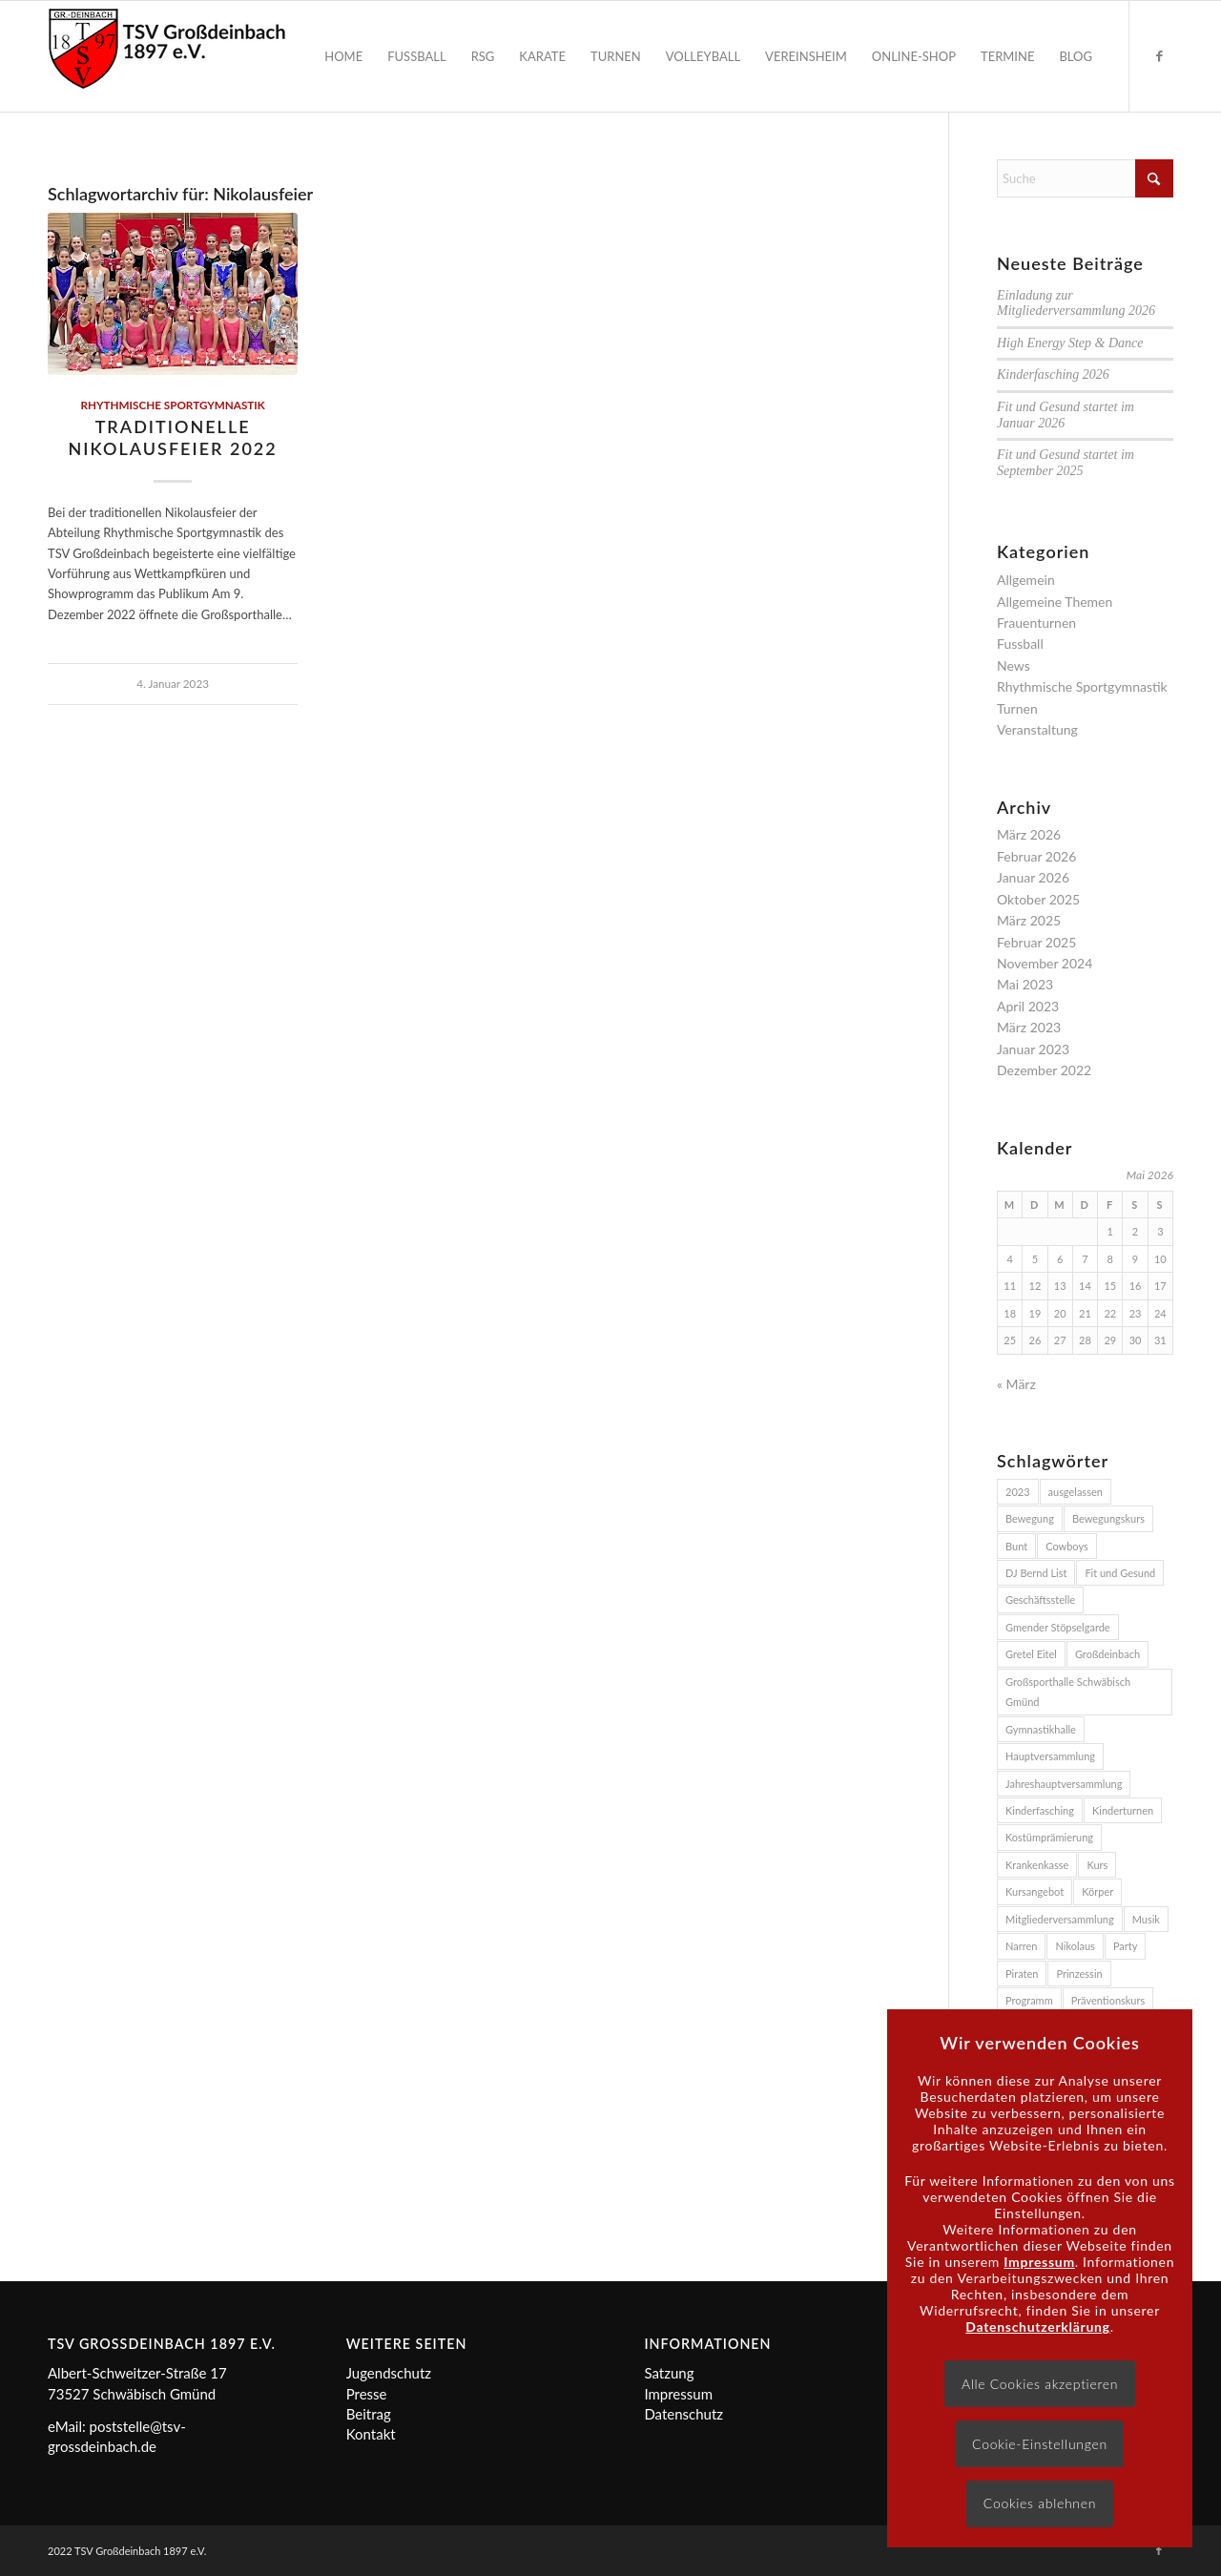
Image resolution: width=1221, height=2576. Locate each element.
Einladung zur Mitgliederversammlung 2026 (1076, 303)
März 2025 (1029, 920)
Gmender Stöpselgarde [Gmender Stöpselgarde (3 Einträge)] (1057, 1627)
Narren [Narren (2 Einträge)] (1021, 1946)
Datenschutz (683, 2413)
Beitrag (368, 2413)
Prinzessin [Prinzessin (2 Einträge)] (1079, 1973)
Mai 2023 (1025, 984)
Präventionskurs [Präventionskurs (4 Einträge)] (1108, 2000)
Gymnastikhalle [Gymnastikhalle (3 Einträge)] (1040, 1729)
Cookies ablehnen (1039, 2503)
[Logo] (167, 56)
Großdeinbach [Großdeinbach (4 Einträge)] (1107, 1654)
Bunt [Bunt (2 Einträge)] (1016, 1546)
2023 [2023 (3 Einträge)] (1017, 1491)
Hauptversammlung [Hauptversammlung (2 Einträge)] (1050, 1756)
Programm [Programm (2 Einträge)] (1029, 2000)
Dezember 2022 (1044, 1070)
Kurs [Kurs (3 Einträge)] (1096, 1865)
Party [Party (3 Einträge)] (1125, 1946)
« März (1016, 1384)
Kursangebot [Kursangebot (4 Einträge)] (1034, 1891)
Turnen (1017, 708)
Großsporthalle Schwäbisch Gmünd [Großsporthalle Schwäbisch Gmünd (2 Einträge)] (1067, 1691)
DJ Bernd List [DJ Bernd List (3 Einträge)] (1035, 1573)
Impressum (678, 2393)
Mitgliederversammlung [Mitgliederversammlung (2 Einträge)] (1059, 1919)
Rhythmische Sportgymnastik (172, 404)
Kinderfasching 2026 (1053, 374)
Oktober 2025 (1038, 899)
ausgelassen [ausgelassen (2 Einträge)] (1075, 1491)
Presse (366, 2393)
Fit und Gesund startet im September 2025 (1065, 462)
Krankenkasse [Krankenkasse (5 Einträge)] (1036, 1865)
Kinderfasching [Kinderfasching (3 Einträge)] (1039, 1810)
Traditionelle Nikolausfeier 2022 (173, 437)
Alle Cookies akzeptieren (1040, 2384)
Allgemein (1026, 579)
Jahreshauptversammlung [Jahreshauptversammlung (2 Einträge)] (1063, 1783)
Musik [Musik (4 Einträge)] (1146, 1919)
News (1013, 665)
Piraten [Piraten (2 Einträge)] (1021, 1973)
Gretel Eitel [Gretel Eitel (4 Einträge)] (1031, 1654)
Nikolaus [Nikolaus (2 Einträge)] (1074, 1946)
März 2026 (1029, 834)
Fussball (1020, 643)
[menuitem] (343, 56)
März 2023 (1029, 1027)
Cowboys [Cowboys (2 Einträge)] (1066, 1546)
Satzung (668, 2372)
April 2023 (1028, 1006)
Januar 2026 (1033, 877)
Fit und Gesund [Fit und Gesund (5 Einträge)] (1120, 1573)
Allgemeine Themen (1054, 601)
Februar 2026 (1036, 856)
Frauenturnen (1036, 622)
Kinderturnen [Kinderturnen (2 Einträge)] (1122, 1810)
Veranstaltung (1037, 729)
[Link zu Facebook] (1159, 55)
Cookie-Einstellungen (1039, 2444)
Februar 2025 (1036, 942)
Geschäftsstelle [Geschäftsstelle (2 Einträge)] (1040, 1599)
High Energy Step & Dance (1070, 343)
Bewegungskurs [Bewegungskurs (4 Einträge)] (1108, 1518)
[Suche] (1085, 178)
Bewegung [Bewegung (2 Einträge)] (1029, 1518)
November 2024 (1044, 963)
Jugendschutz (388, 2372)
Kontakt (371, 2433)
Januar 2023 (1033, 1049)
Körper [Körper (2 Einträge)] (1097, 1891)
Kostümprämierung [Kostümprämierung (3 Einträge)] (1049, 1837)
